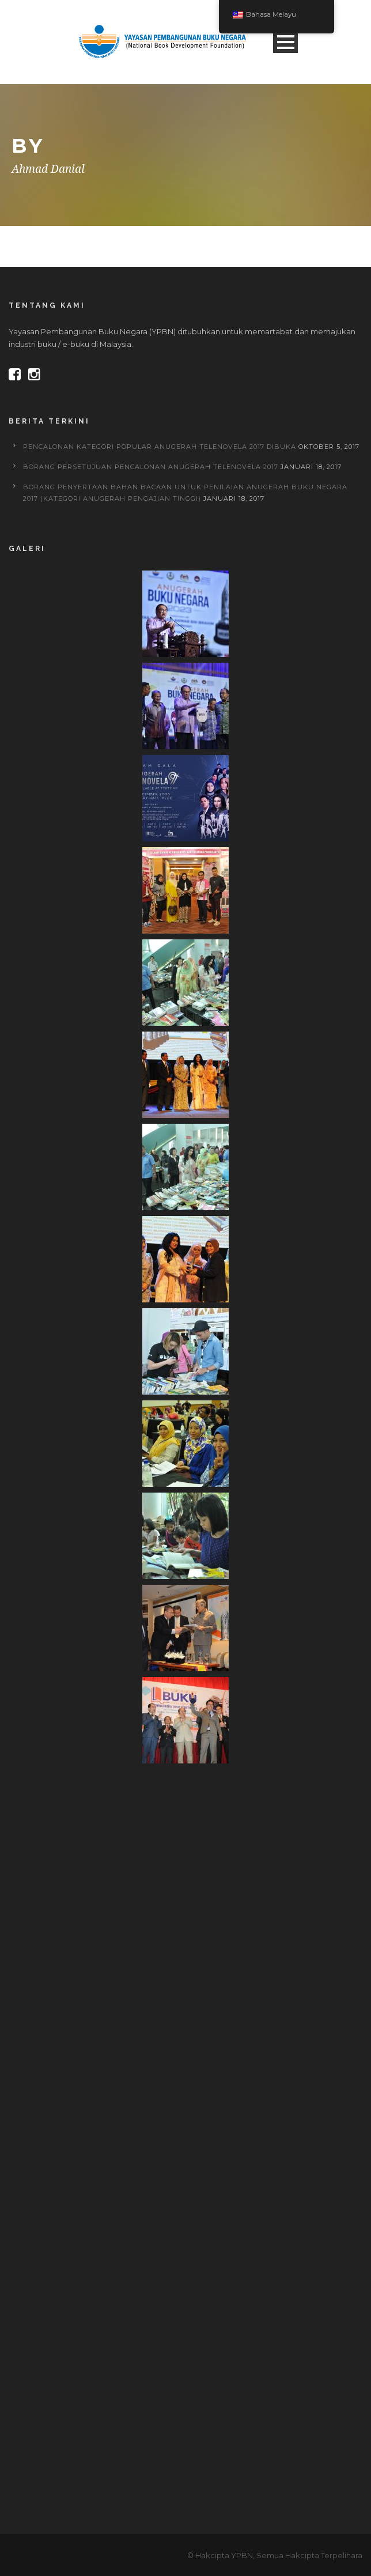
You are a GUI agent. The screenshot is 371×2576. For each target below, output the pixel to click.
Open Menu (285, 42)
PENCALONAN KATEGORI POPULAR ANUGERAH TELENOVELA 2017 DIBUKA (159, 447)
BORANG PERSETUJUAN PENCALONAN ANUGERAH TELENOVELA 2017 (150, 467)
